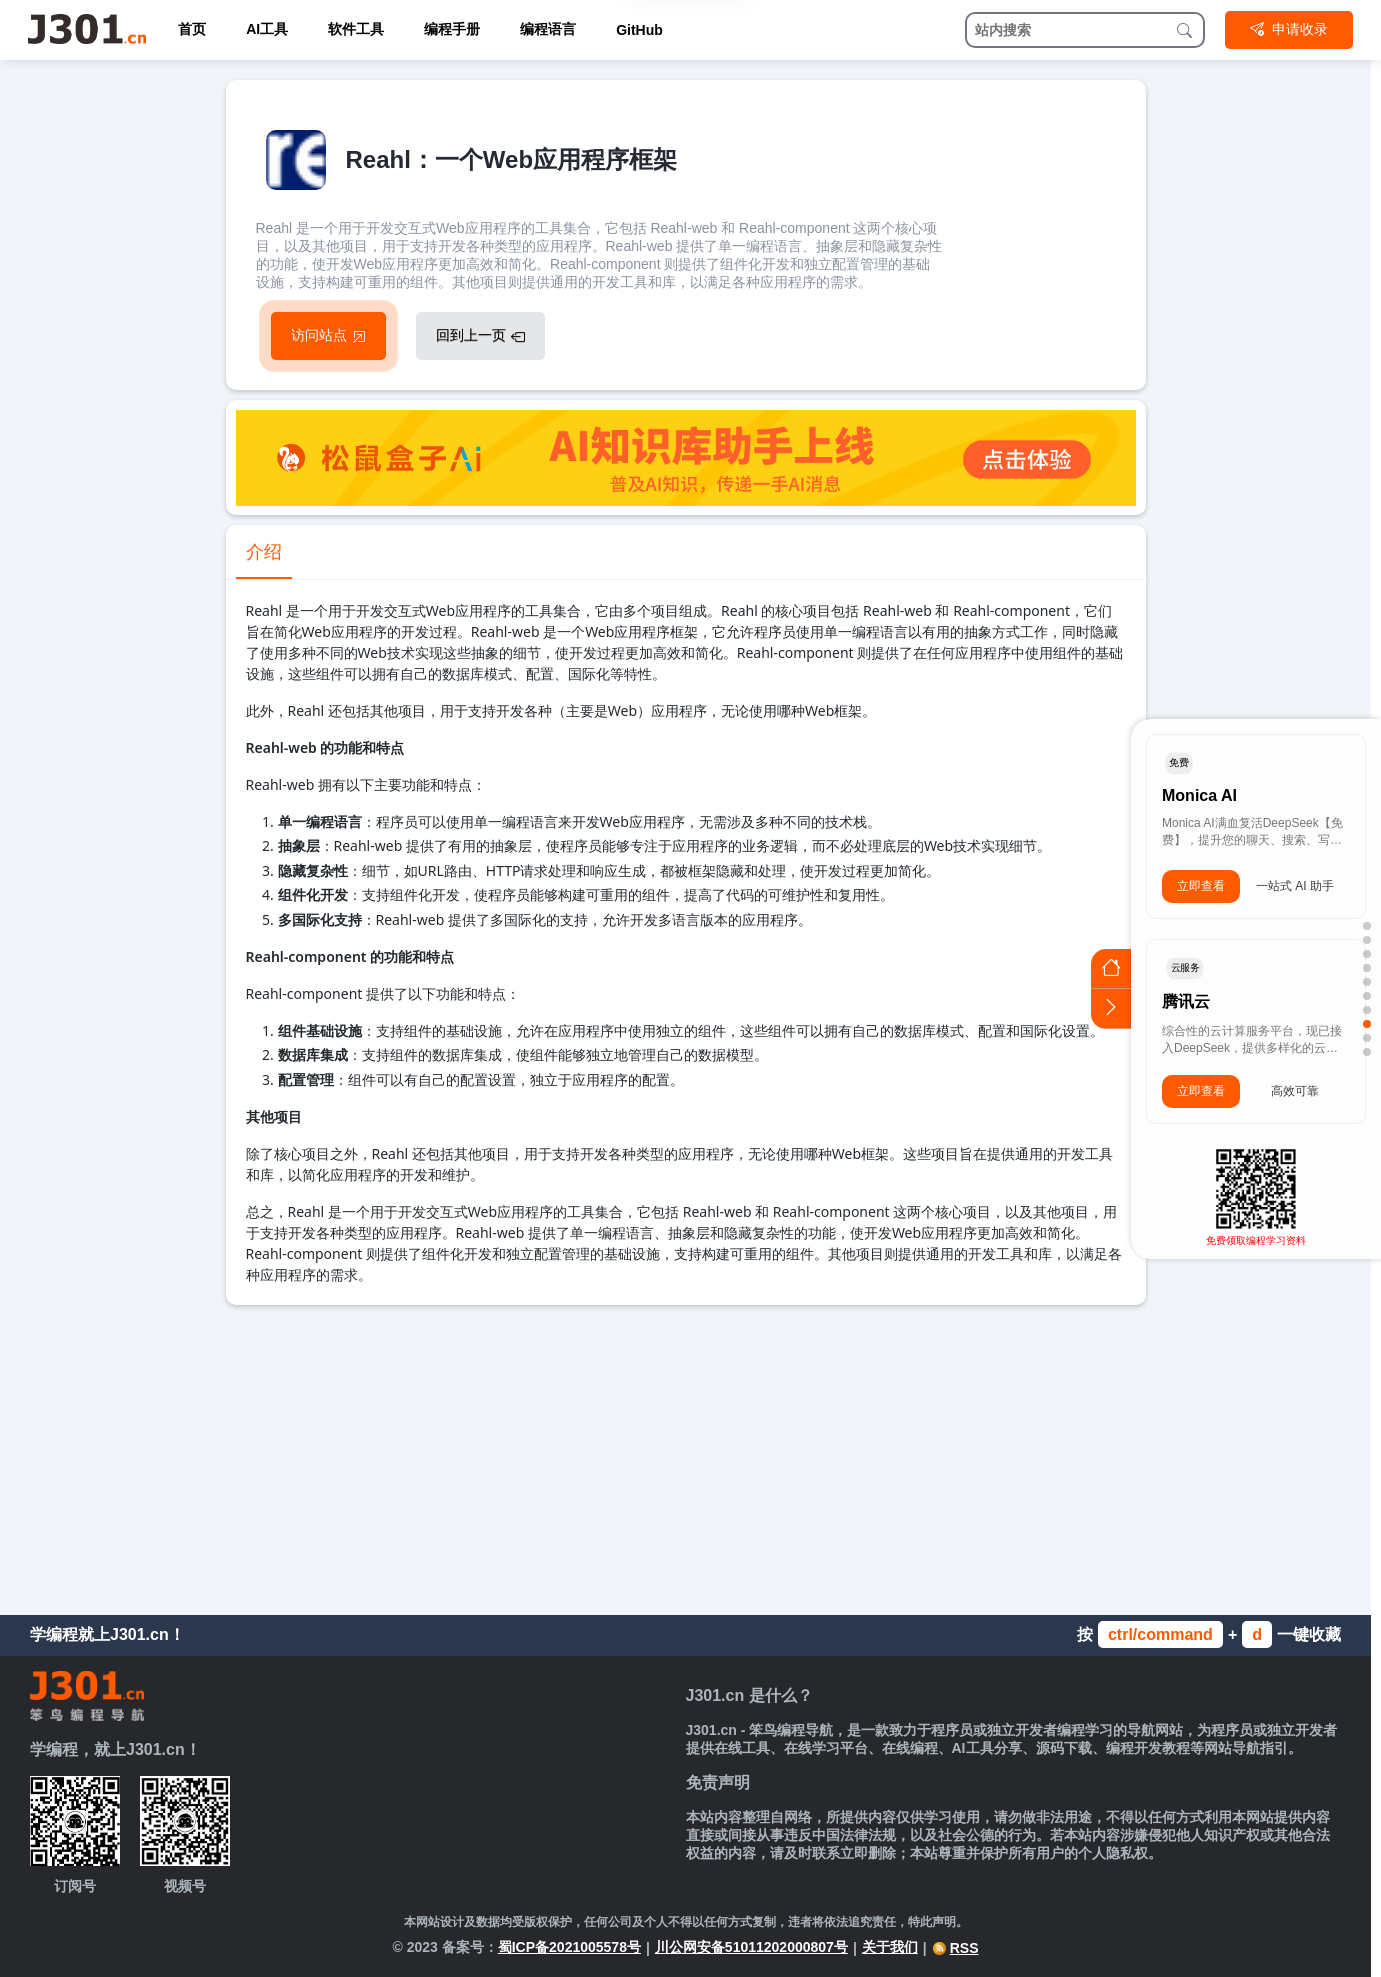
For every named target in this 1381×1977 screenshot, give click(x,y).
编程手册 (452, 29)
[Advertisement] (686, 1455)
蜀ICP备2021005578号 (569, 1947)
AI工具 (267, 29)
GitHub (639, 30)
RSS (955, 1948)
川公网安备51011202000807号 (751, 1947)
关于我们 (890, 1947)
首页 (192, 29)
